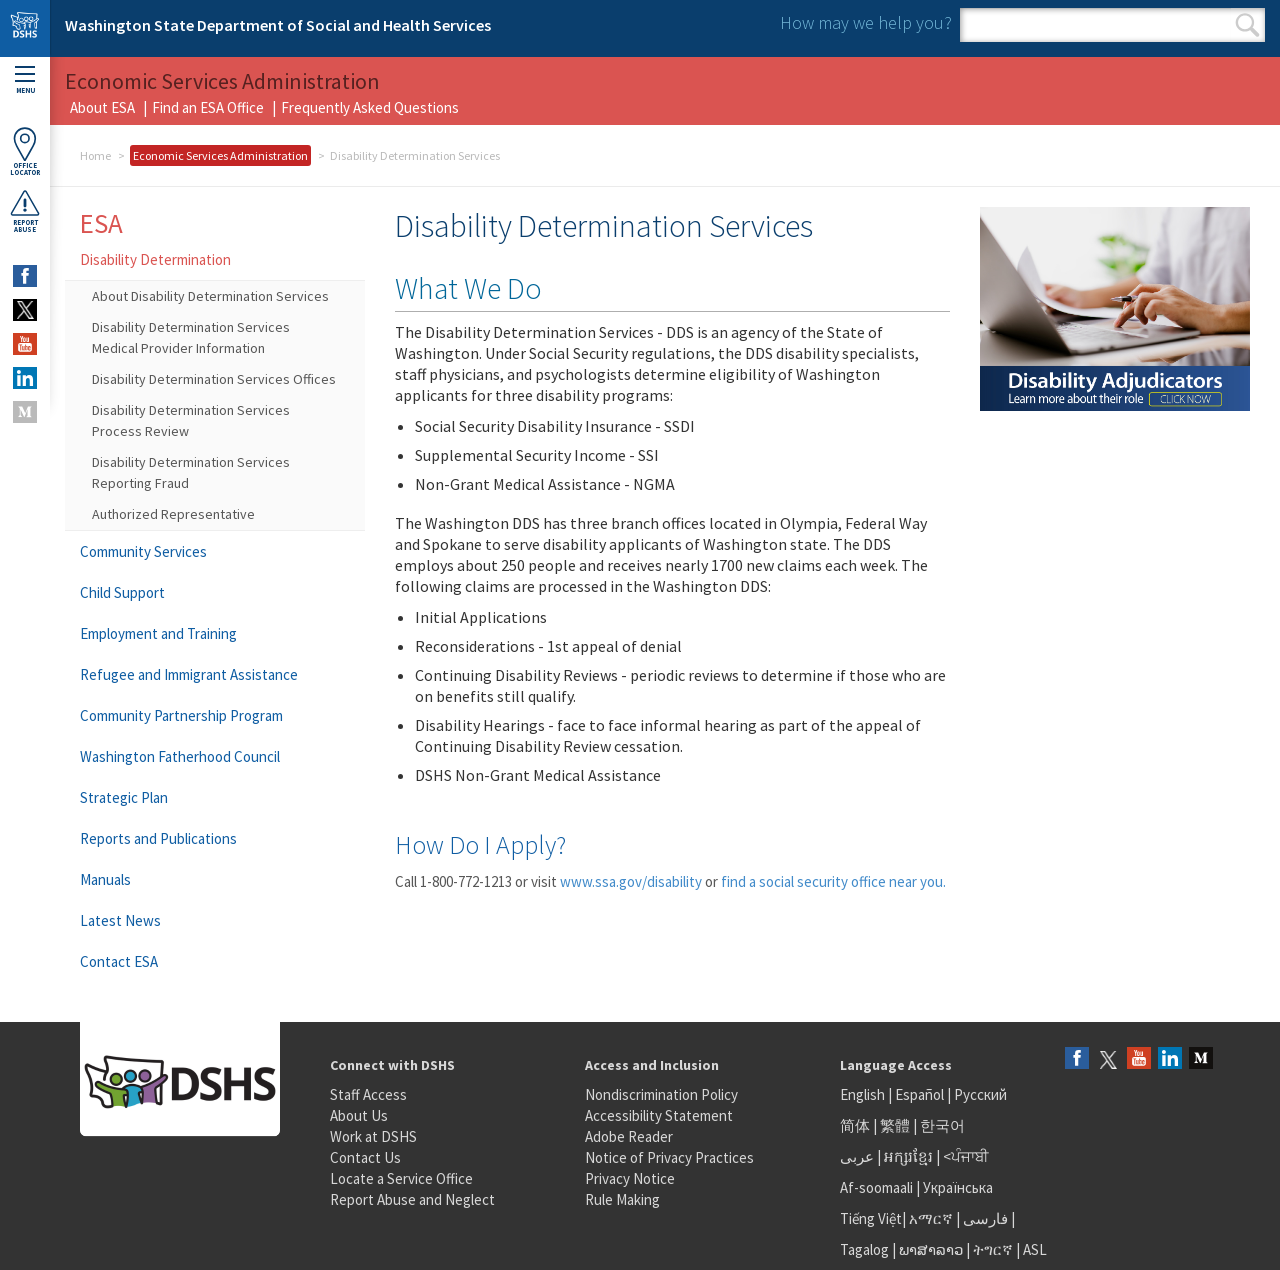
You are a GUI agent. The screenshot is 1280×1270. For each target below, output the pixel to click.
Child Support (122, 592)
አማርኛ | (934, 1218)
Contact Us (365, 1157)
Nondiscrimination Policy (661, 1094)
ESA (101, 223)
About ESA (102, 107)
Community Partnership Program (181, 715)
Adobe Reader (629, 1136)
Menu (25, 80)
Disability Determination (155, 259)
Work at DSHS (373, 1136)
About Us (359, 1115)
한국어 (942, 1125)
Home (95, 155)
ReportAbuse (25, 211)
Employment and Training (158, 633)
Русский (980, 1094)
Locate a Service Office (401, 1178)
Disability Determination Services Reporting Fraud (191, 472)
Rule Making (622, 1199)
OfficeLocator (25, 151)
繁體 (896, 1125)
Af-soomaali (876, 1187)
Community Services (143, 551)
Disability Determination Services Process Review (191, 420)
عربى (857, 1156)
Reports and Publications (158, 838)
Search (1247, 25)
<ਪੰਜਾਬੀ (966, 1156)
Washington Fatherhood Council (180, 756)
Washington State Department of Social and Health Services (278, 25)
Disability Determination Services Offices (214, 379)
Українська (958, 1187)
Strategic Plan (124, 797)
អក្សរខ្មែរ (908, 1156)
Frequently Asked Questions (370, 107)
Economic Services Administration (220, 155)
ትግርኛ (993, 1249)
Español (919, 1094)
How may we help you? (866, 22)
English (864, 1094)
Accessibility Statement (659, 1115)
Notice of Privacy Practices (669, 1157)
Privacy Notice (630, 1178)
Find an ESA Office (208, 107)
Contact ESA (119, 961)
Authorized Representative (173, 514)
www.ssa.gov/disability (631, 881)
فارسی (984, 1218)
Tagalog (864, 1249)
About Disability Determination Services (210, 296)
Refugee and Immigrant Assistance (189, 674)
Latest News (120, 920)
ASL (1035, 1249)
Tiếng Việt (871, 1218)
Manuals (105, 879)
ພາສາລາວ (931, 1249)
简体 (855, 1125)
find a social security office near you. (833, 881)
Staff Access (368, 1094)
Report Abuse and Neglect (412, 1199)
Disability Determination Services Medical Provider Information (191, 337)
